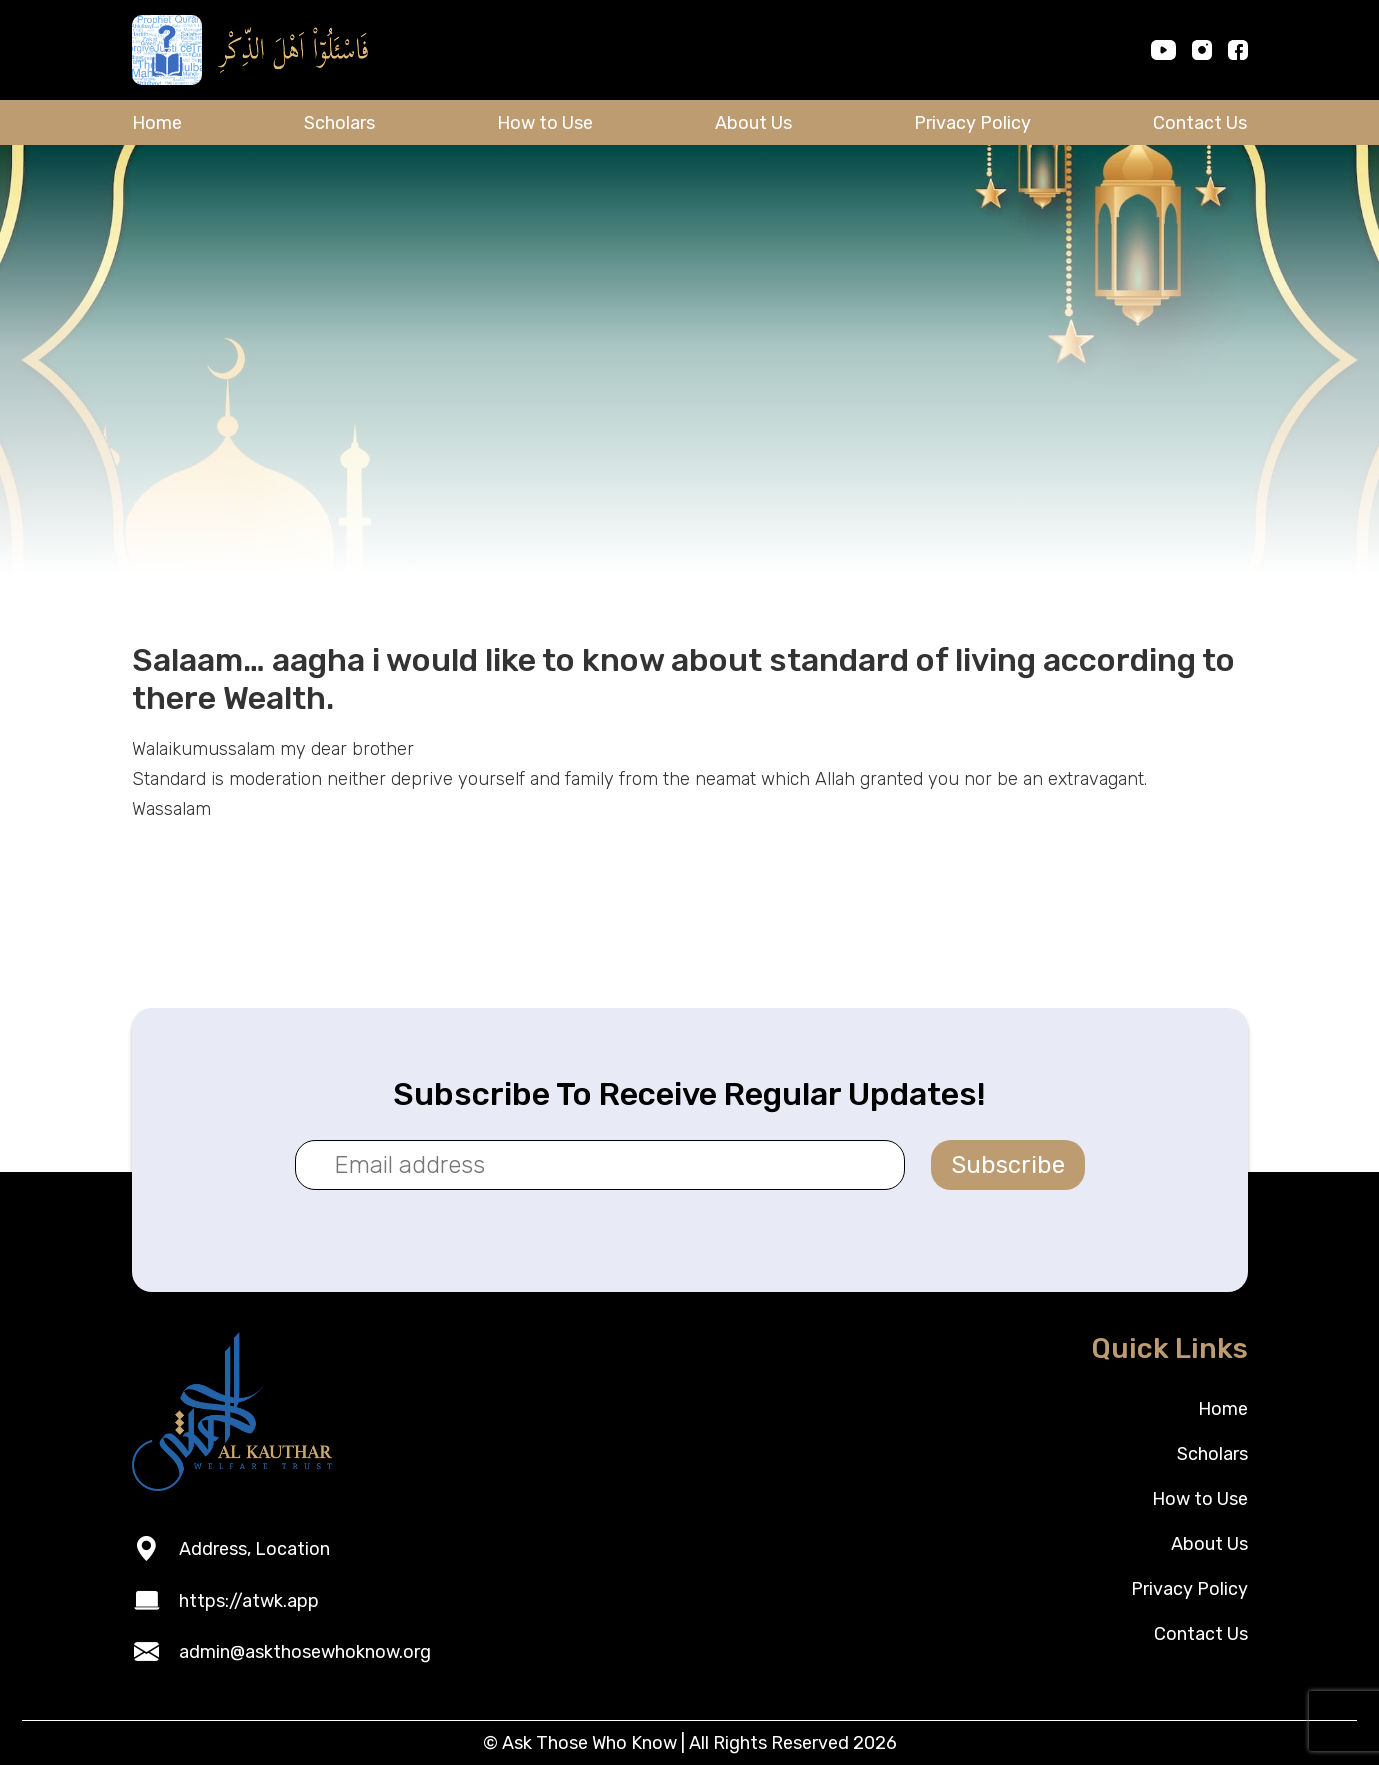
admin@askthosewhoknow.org (305, 1652)
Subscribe (1008, 1165)
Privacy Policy (972, 123)
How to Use (545, 123)
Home (157, 123)
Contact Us (1200, 123)
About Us (753, 123)
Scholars (339, 123)
